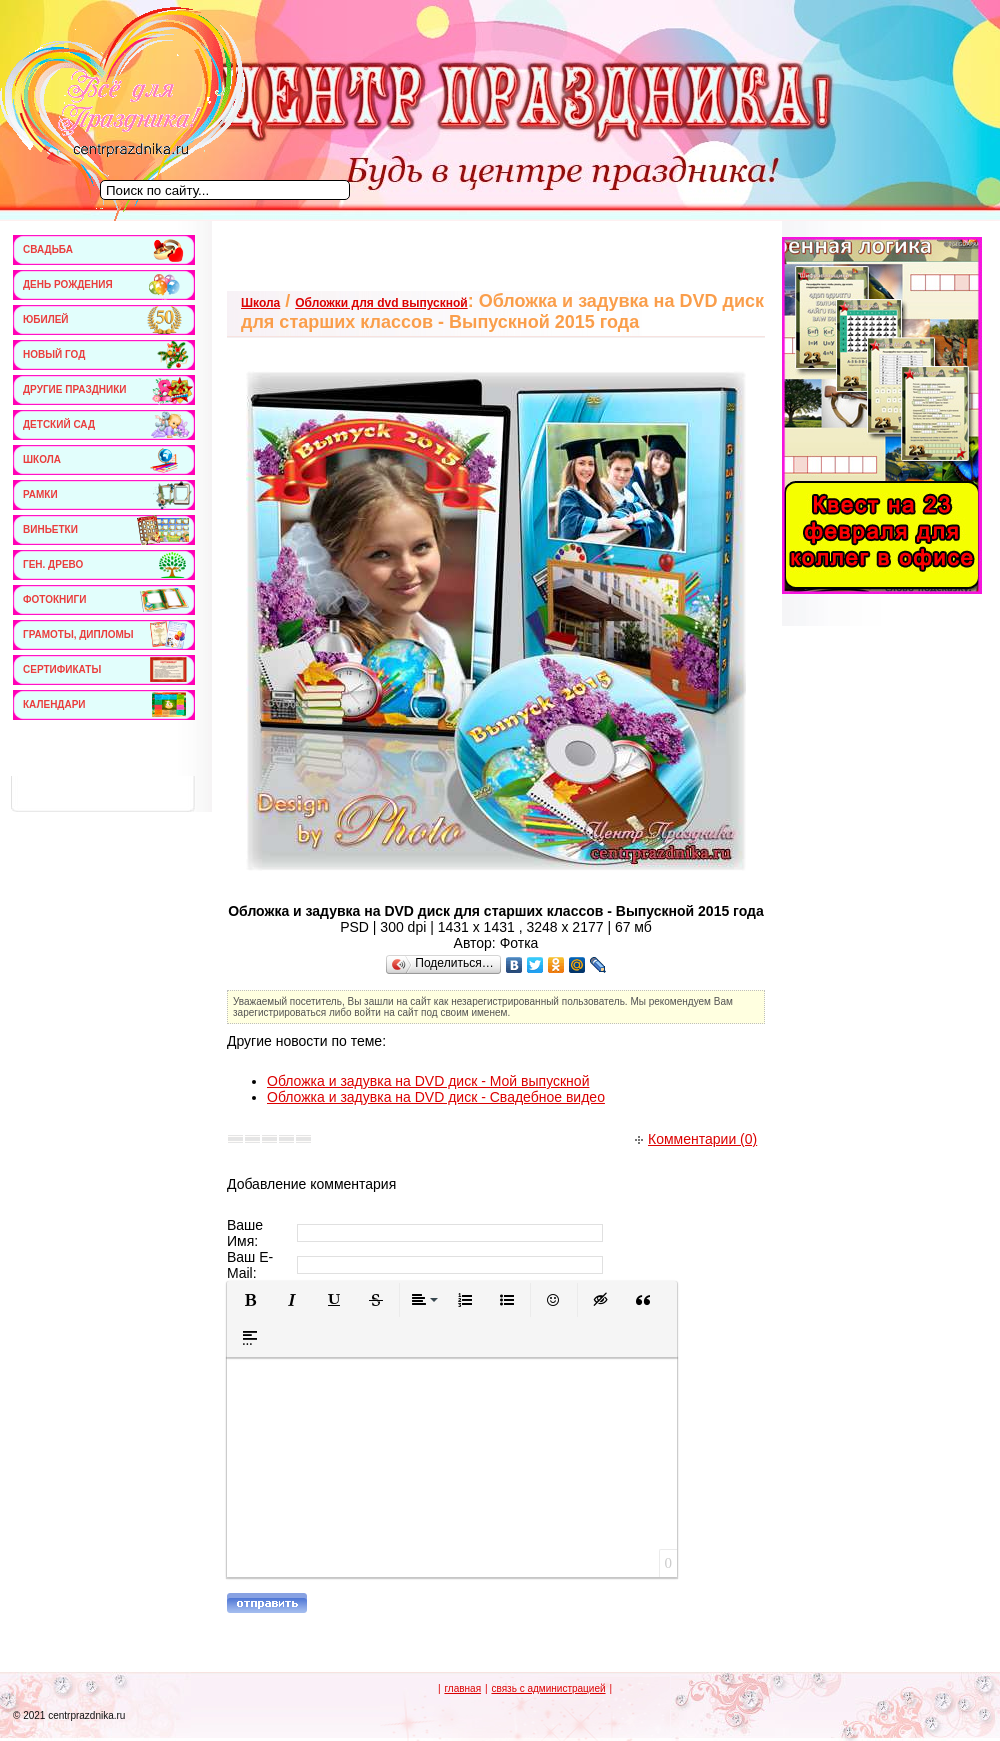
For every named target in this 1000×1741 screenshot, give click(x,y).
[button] (250, 1300)
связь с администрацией (548, 1688)
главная (462, 1688)
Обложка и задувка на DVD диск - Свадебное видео (436, 1097)
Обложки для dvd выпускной (381, 303)
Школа (260, 303)
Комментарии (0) (696, 1139)
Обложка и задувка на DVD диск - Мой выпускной (428, 1081)
